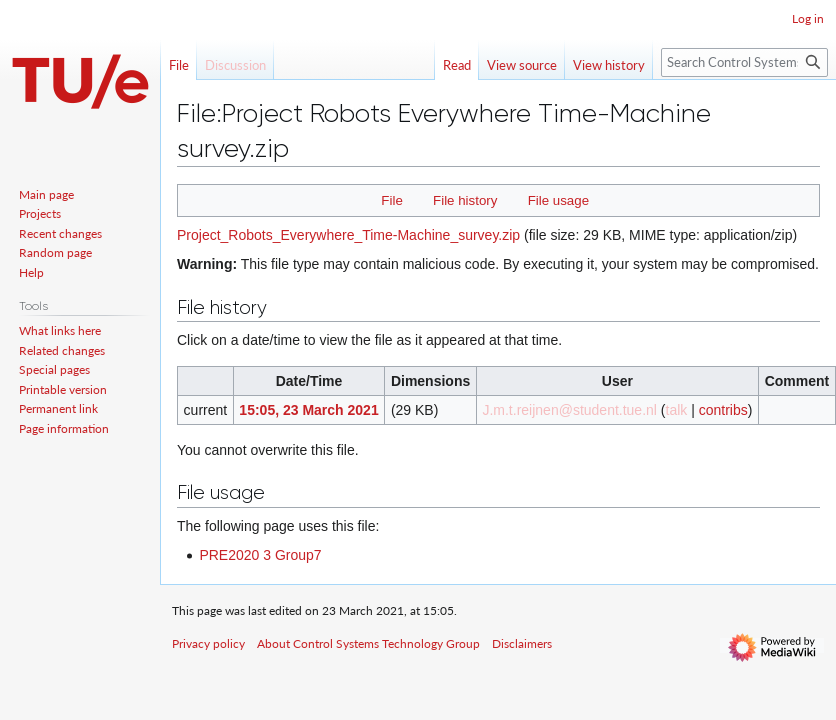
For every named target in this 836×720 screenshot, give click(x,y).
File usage (558, 200)
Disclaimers (522, 643)
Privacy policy (208, 643)
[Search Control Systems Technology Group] (744, 62)
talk (677, 410)
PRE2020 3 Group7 (260, 555)
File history (465, 200)
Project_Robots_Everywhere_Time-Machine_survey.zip (348, 235)
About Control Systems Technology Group (368, 643)
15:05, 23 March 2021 (308, 410)
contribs (723, 410)
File (391, 200)
